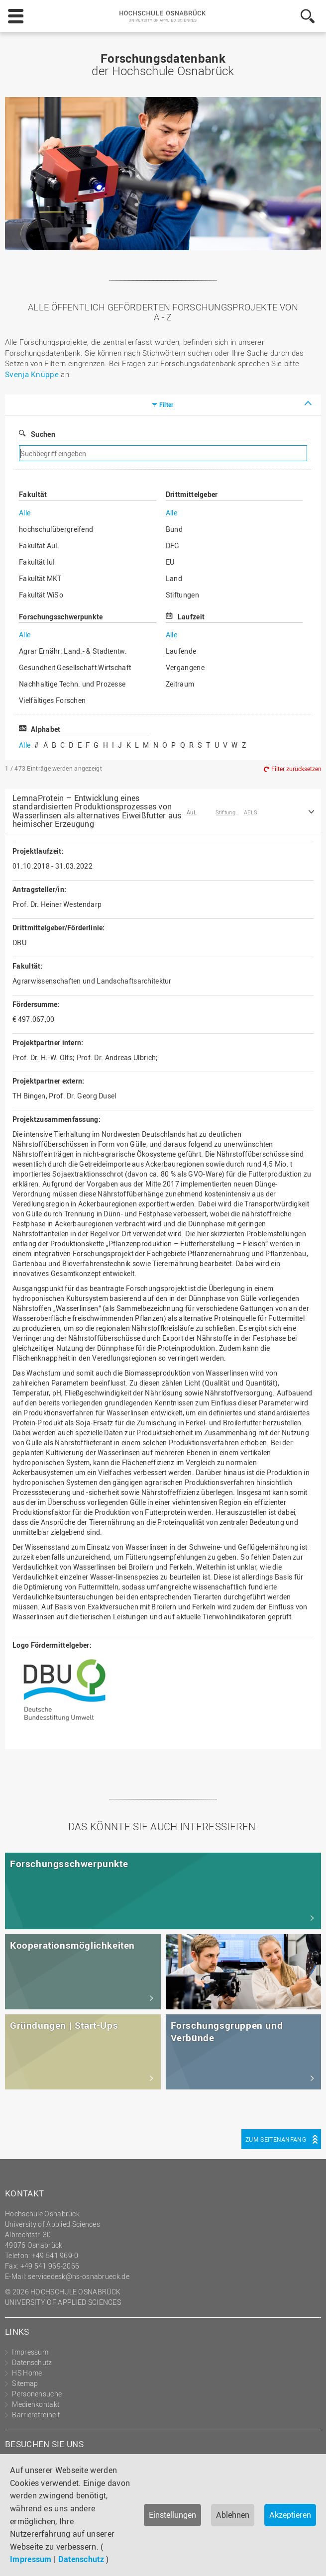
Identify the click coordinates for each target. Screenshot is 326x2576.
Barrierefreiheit (36, 2414)
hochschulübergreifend (56, 529)
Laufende (181, 651)
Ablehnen (232, 2514)
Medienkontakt (35, 2404)
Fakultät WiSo (41, 594)
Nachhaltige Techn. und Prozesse (72, 684)
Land (174, 578)
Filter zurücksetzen (296, 769)
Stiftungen (182, 594)
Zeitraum (180, 684)
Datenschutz (81, 2559)
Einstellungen (172, 2514)
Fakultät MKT (40, 578)
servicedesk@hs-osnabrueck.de (78, 2276)
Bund (174, 529)
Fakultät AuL (39, 545)
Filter (166, 404)
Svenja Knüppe (32, 374)
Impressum (31, 2559)
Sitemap (25, 2383)
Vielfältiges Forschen (52, 700)
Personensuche (37, 2393)
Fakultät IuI (37, 562)
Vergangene (185, 667)
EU (170, 562)
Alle (24, 512)
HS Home (27, 2373)
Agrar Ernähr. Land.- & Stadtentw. (73, 651)
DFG (173, 545)
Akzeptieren (290, 2514)
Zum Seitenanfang (275, 2139)
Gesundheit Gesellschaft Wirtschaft (75, 667)
